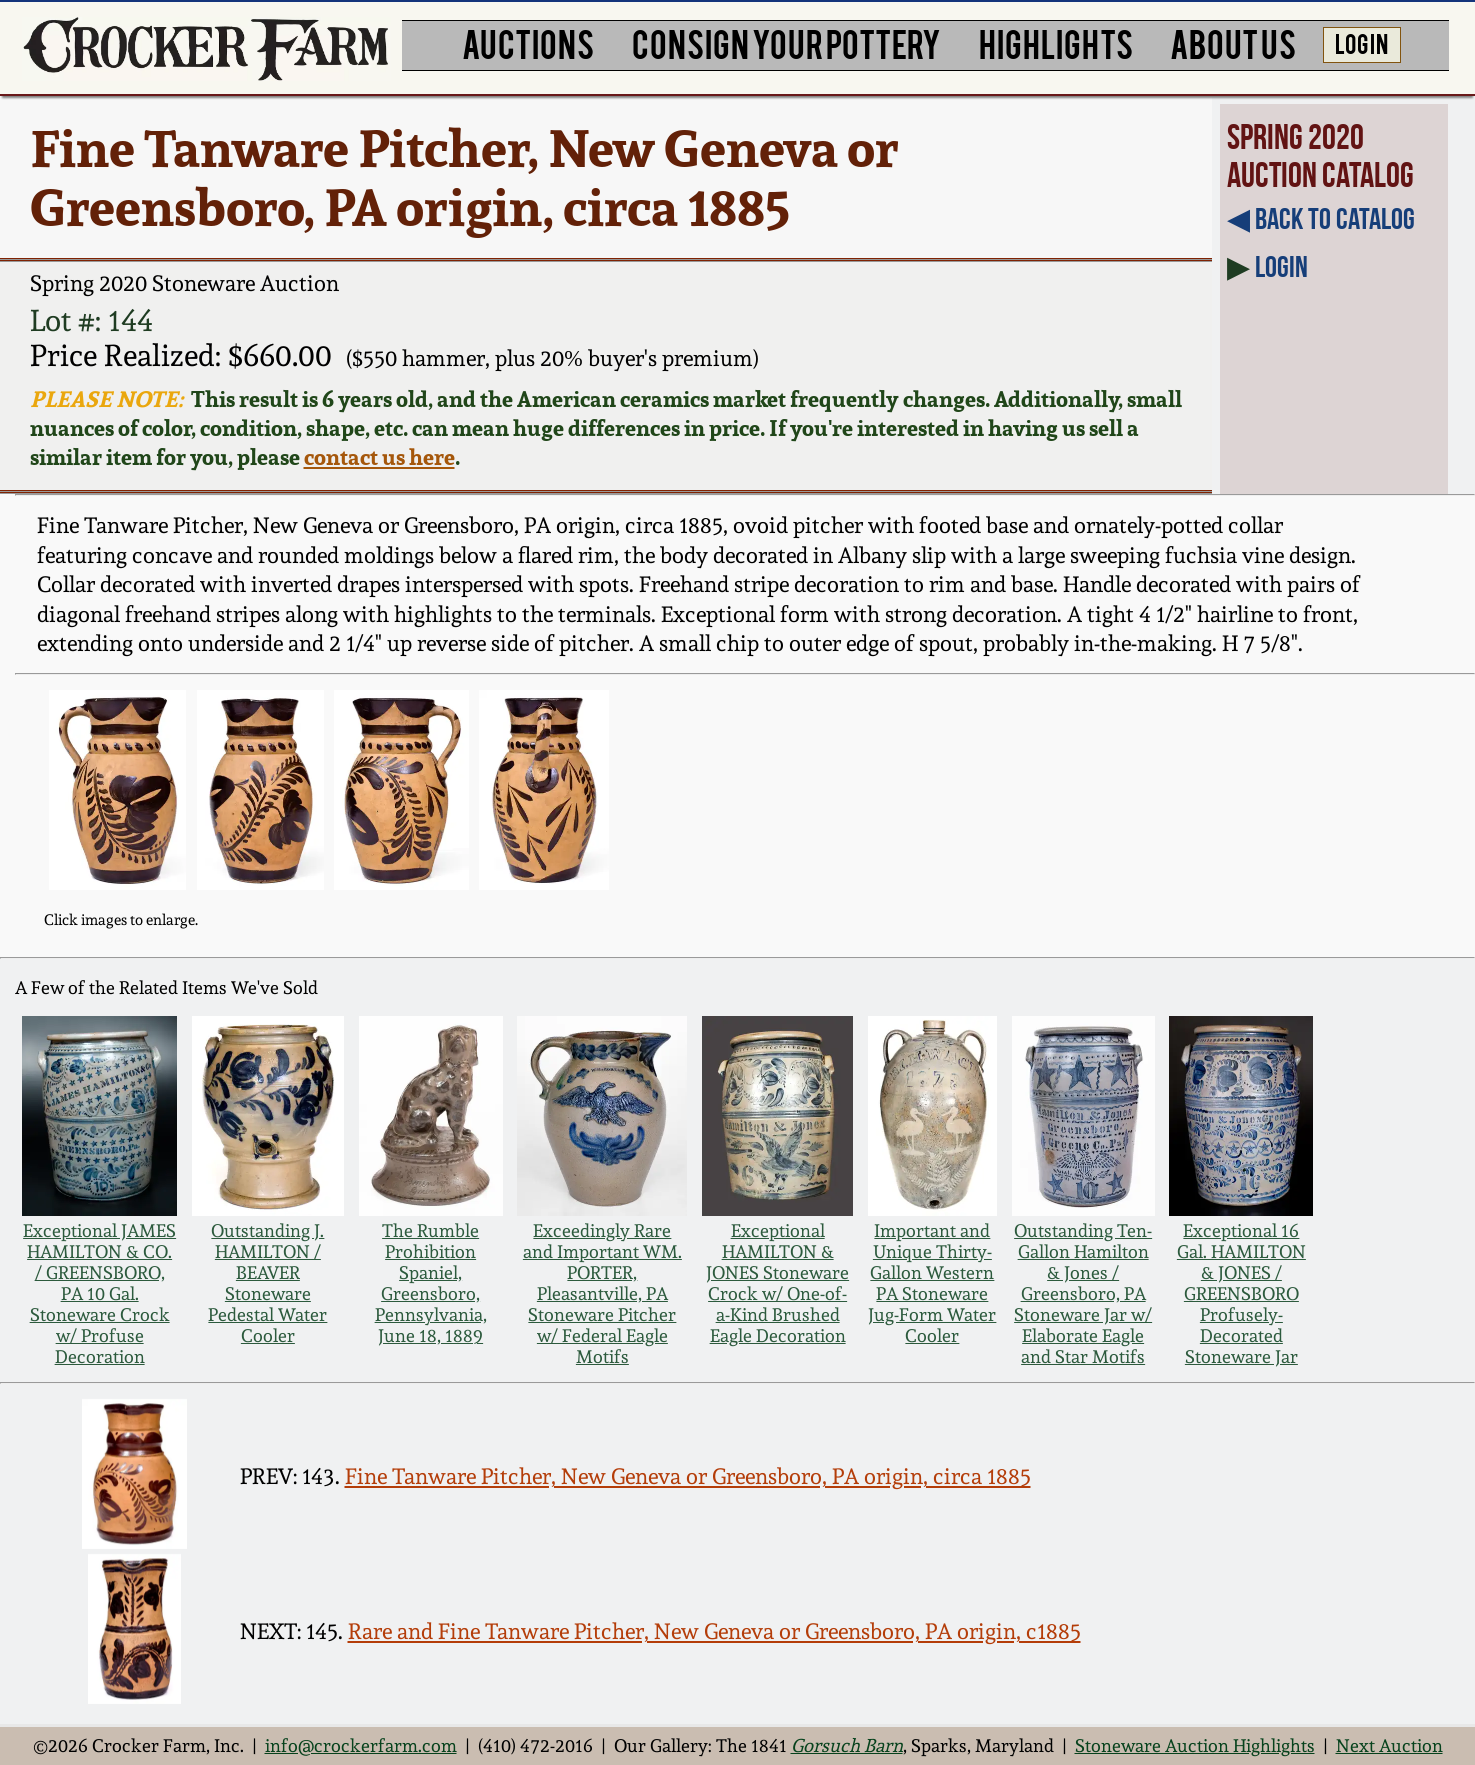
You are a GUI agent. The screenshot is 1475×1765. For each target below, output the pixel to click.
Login (1281, 267)
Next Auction (1389, 1745)
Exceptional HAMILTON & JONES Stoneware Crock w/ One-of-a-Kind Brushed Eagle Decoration (777, 1283)
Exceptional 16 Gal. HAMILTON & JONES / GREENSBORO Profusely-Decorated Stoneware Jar (1241, 1293)
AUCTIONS (528, 42)
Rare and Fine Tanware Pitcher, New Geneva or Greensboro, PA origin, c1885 (714, 1631)
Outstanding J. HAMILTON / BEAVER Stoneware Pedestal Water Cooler (267, 1283)
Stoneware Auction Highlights (1195, 1745)
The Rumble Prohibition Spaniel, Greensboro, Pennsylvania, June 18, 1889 (431, 1283)
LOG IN (1361, 42)
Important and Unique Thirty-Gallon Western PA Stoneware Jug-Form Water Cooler (932, 1283)
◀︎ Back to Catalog (1321, 219)
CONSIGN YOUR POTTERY (786, 42)
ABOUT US (1233, 42)
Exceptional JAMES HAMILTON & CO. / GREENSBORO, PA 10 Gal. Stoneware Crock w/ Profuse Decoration (99, 1293)
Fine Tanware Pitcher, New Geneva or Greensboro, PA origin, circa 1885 (688, 1476)
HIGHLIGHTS (1056, 42)
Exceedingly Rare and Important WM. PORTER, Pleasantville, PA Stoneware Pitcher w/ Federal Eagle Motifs (602, 1293)
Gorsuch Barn (847, 1745)
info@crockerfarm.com (361, 1745)
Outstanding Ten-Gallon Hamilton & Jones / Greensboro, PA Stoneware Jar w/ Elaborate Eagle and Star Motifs (1083, 1293)
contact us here (379, 456)
